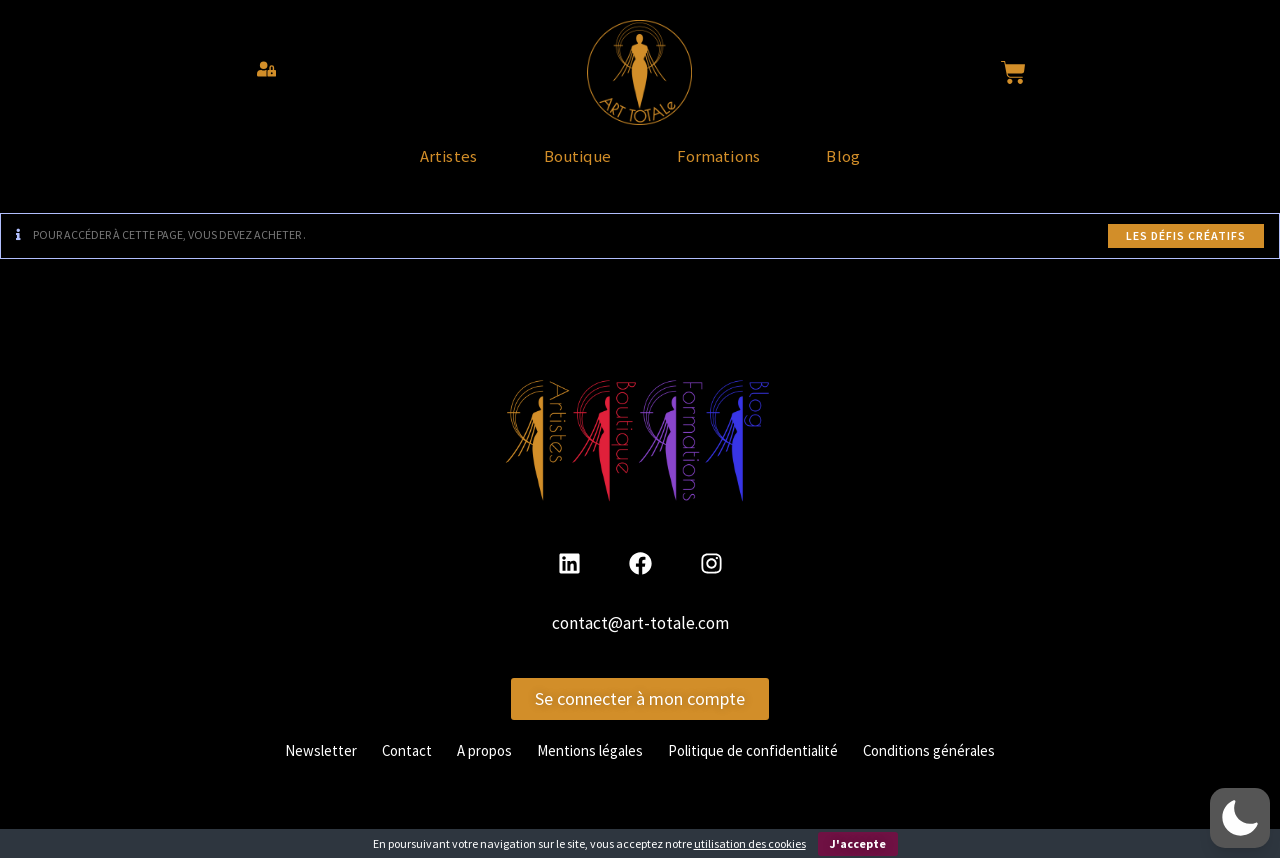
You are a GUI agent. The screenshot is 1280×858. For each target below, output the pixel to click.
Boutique (556, 166)
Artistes (389, 166)
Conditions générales (953, 768)
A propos (468, 768)
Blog (903, 166)
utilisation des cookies (750, 843)
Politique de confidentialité (761, 768)
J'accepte (858, 843)
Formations (739, 166)
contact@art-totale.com (640, 642)
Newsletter (293, 768)
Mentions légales (583, 768)
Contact (385, 768)
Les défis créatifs (1186, 253)
